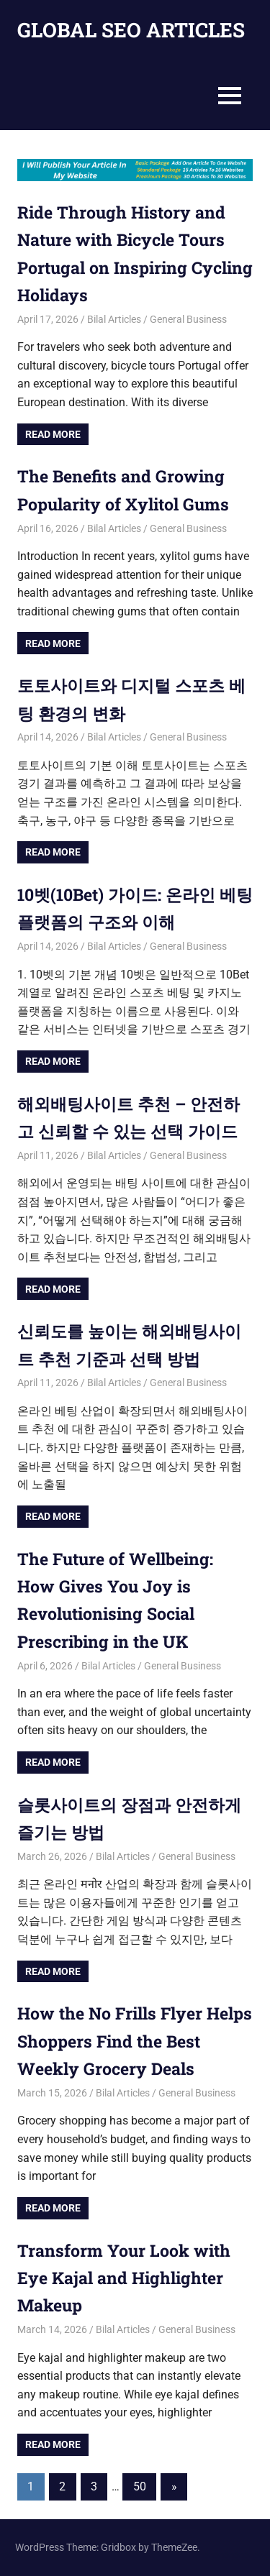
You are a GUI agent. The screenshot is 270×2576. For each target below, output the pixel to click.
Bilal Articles (114, 319)
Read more (53, 434)
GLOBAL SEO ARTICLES (131, 30)
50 (139, 2486)
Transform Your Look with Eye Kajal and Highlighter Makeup (127, 2278)
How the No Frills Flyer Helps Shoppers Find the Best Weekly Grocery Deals (130, 2041)
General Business (188, 319)
